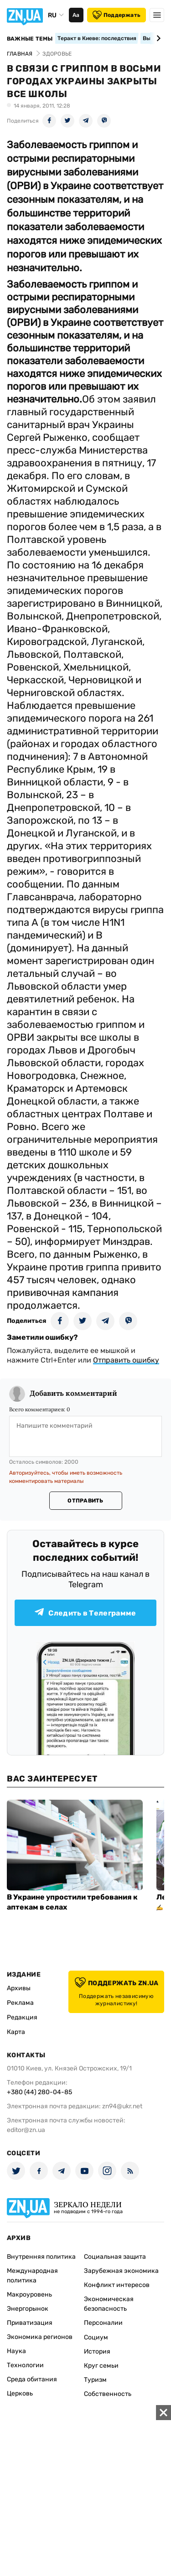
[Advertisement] (85, 2490)
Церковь (20, 2393)
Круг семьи (101, 2366)
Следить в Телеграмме (85, 1612)
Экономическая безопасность (109, 2304)
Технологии (25, 2365)
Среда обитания (32, 2379)
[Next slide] (157, 38)
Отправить (85, 1500)
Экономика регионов (40, 2337)
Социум (96, 2337)
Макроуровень (29, 2294)
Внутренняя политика (41, 2257)
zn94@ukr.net (122, 2106)
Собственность (107, 2394)
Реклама (20, 2003)
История (97, 2351)
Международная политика (32, 2275)
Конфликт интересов (117, 2285)
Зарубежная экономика (121, 2271)
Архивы (19, 1988)
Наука (16, 2351)
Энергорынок (27, 2309)
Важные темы (30, 39)
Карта (16, 2032)
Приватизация (29, 2323)
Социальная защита (115, 2257)
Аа (76, 15)
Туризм (95, 2380)
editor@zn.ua (26, 2130)
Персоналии (103, 2323)
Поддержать (116, 15)
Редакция (22, 2017)
